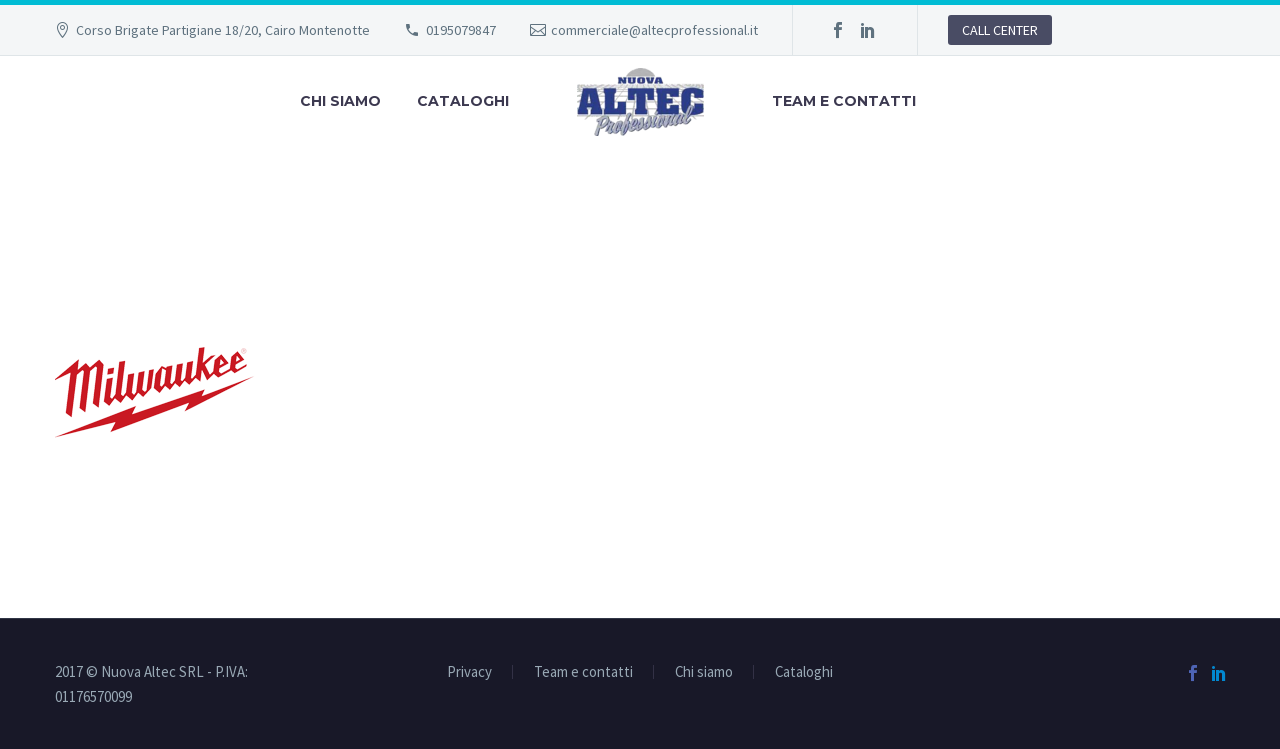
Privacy (469, 672)
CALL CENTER (1000, 30)
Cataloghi (463, 101)
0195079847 (461, 30)
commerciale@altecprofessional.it (654, 30)
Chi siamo (340, 101)
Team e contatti (844, 101)
